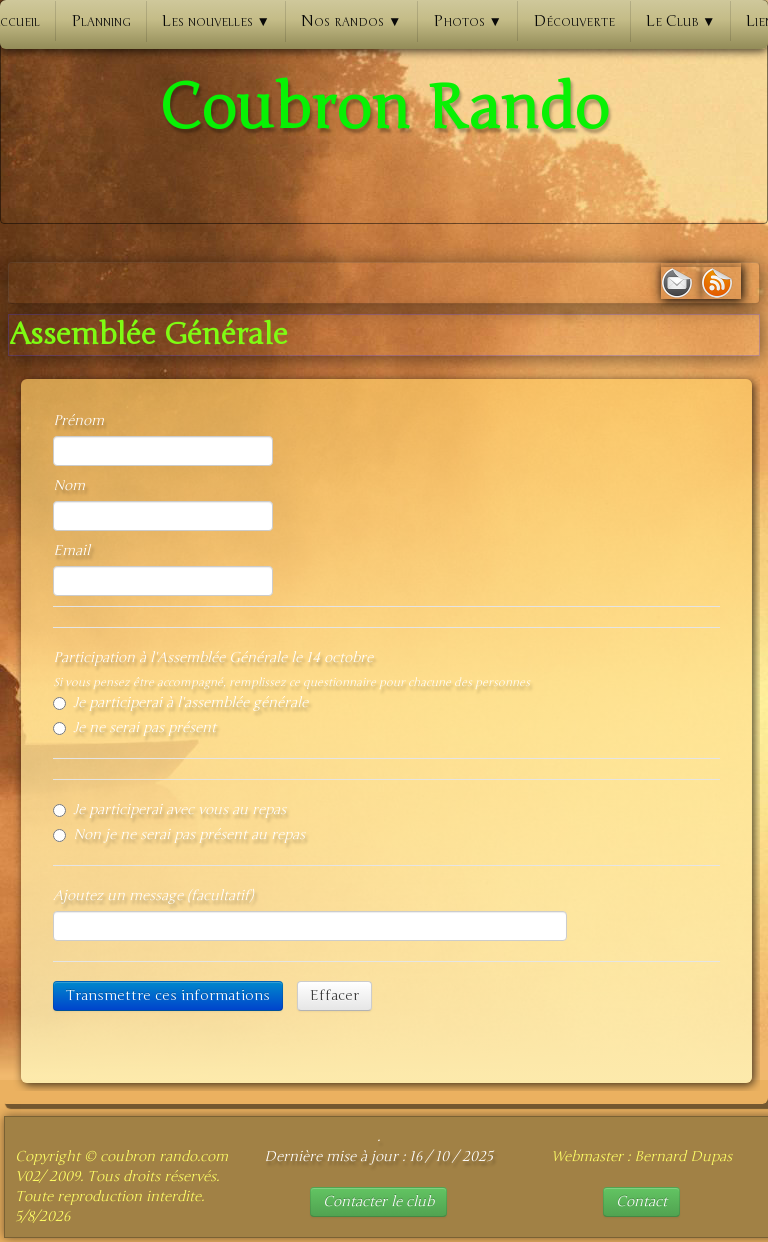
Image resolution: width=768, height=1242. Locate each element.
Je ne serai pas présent (134, 727)
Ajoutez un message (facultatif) (153, 895)
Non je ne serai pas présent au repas (179, 834)
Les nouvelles (216, 21)
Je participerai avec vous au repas (169, 809)
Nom (69, 485)
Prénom (78, 420)
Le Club (680, 21)
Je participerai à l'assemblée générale (180, 702)
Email (71, 550)
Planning (101, 21)
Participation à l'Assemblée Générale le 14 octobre (213, 657)
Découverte (574, 21)
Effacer (334, 995)
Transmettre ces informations (168, 995)
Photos (467, 21)
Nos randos (351, 21)
